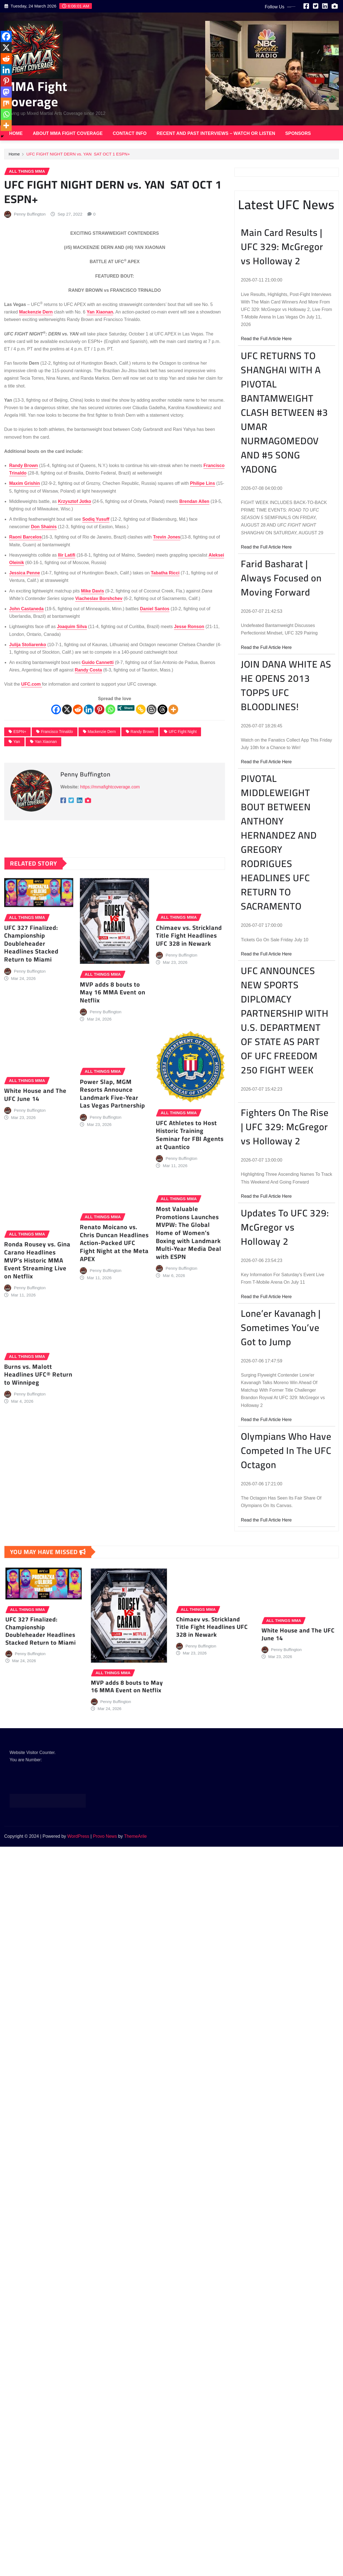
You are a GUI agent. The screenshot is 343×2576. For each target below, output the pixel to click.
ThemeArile (135, 1836)
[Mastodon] (10, 348)
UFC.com (31, 773)
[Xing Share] (126, 798)
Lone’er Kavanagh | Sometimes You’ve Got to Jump (281, 1532)
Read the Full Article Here (266, 542)
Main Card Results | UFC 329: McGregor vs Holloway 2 (282, 451)
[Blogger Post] (151, 798)
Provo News (105, 1836)
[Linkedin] (89, 798)
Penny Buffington (30, 303)
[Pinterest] (99, 798)
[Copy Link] (141, 798)
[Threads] (162, 798)
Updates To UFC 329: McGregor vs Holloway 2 (285, 1431)
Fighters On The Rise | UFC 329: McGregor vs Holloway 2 (285, 1331)
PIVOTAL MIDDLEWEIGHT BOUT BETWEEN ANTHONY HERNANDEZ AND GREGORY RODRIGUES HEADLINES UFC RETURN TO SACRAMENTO (279, 1046)
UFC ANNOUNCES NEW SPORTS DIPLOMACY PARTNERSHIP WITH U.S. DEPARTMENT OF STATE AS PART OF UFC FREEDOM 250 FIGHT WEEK (285, 1224)
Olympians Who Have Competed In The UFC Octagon (286, 1655)
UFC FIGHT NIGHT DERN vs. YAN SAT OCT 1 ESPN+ (78, 155)
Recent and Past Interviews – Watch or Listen (216, 133)
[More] (173, 798)
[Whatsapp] (110, 798)
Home (16, 133)
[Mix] (10, 359)
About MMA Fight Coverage (68, 133)
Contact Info (130, 133)
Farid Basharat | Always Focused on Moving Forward (281, 782)
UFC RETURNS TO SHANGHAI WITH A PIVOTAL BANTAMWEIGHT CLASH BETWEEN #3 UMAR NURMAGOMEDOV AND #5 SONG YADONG (284, 616)
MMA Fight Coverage (35, 93)
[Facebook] (56, 798)
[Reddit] (78, 798)
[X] (67, 798)
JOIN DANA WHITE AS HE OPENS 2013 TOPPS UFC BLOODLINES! (286, 890)
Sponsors (298, 133)
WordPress (78, 1836)
